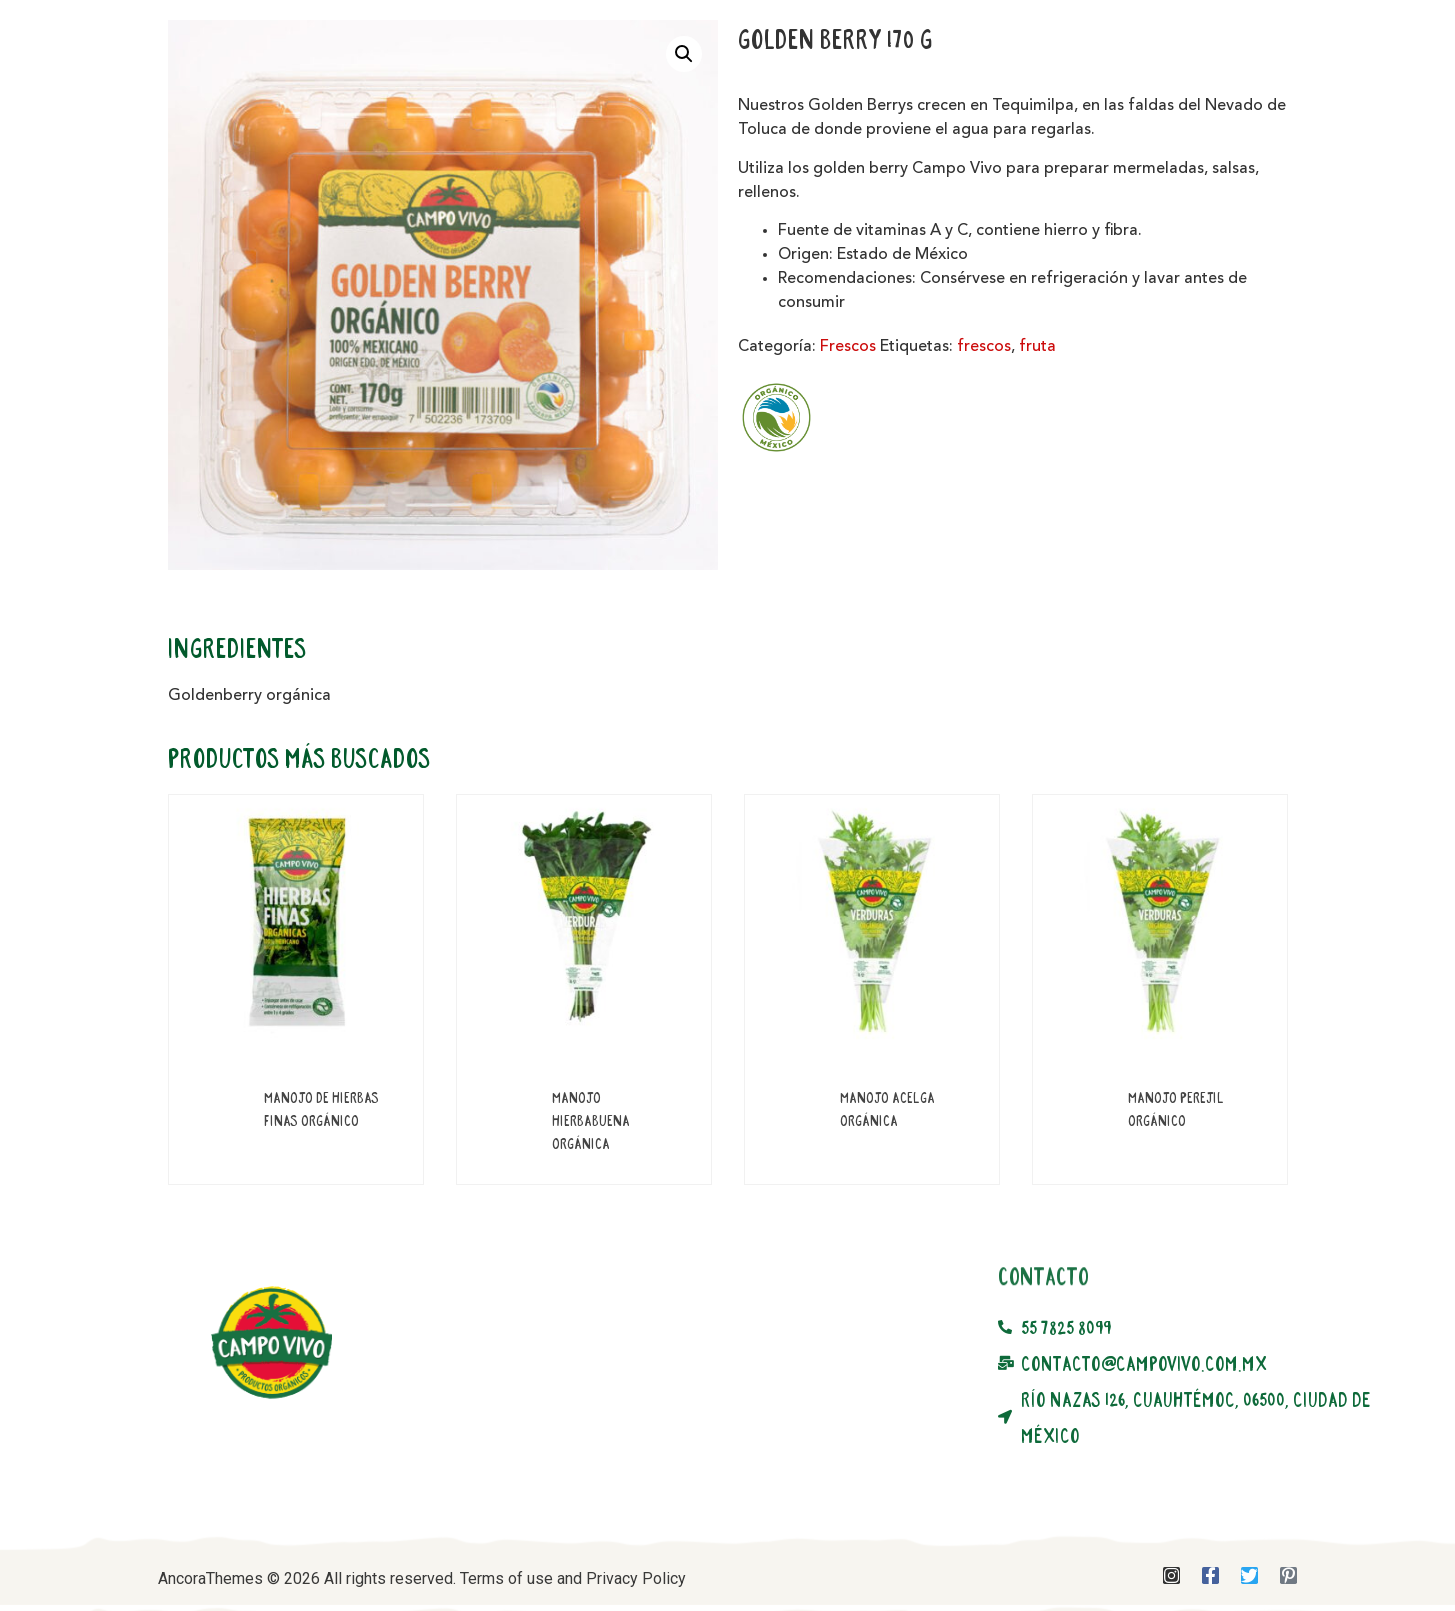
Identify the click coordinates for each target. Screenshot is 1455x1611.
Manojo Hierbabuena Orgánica (591, 1119)
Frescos (848, 347)
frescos (984, 347)
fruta (1037, 347)
